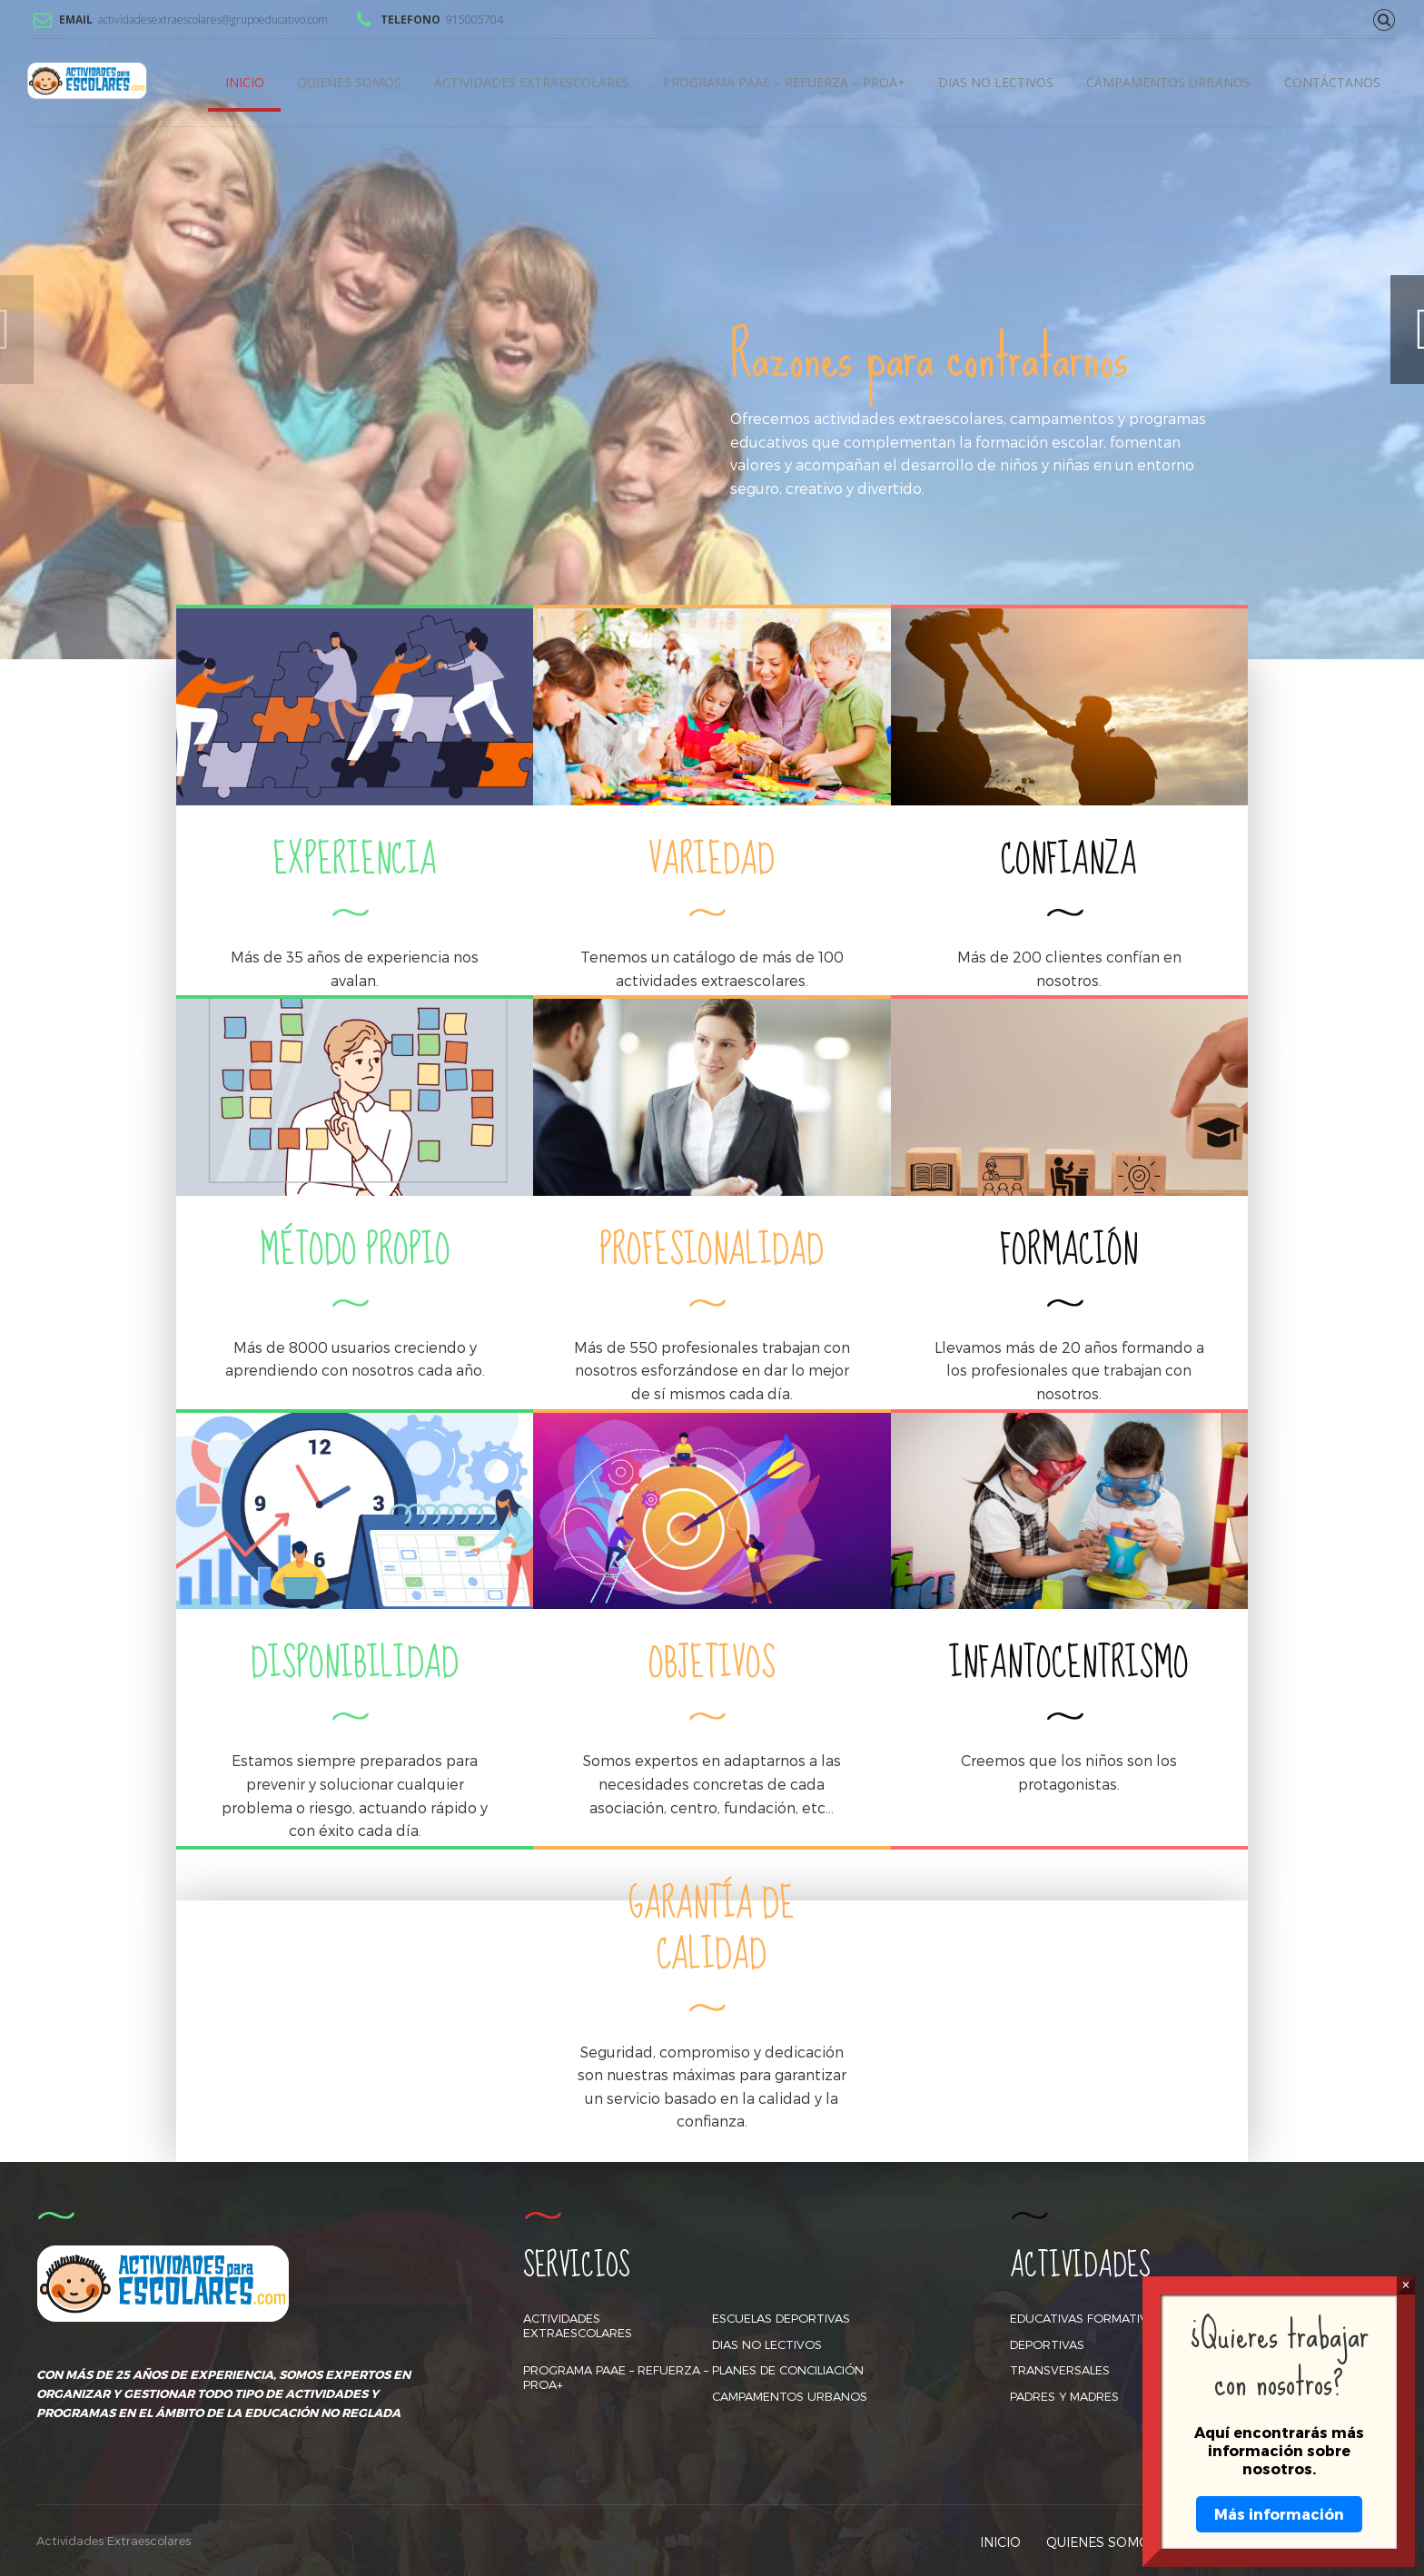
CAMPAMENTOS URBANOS (1168, 82)
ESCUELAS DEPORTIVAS (781, 2318)
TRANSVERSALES (1060, 2370)
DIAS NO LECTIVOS (995, 82)
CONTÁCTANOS (1332, 82)
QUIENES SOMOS (349, 82)
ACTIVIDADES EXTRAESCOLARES (531, 82)
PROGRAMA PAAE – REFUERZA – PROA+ (784, 82)
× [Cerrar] (1405, 2285)
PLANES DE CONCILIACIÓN (788, 2370)
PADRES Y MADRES (1064, 2396)
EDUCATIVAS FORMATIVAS (1086, 2318)
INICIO (244, 82)
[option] (712, 329)
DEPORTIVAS (1047, 2344)
